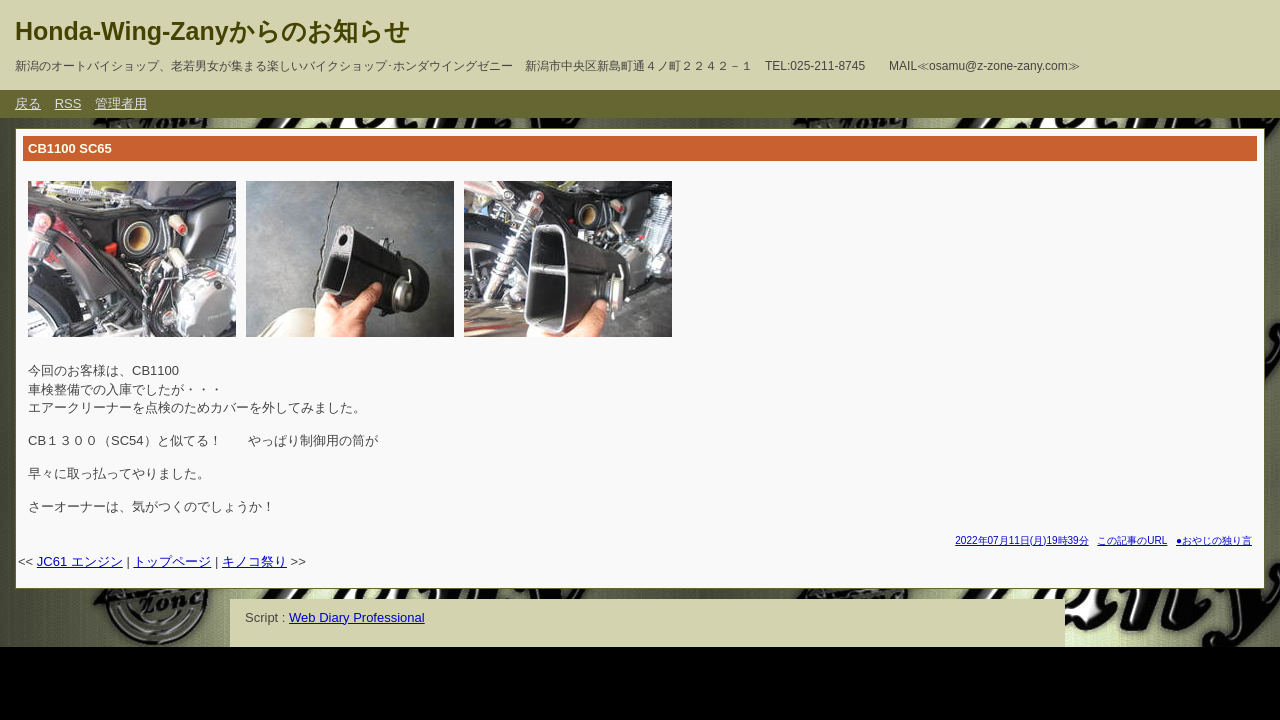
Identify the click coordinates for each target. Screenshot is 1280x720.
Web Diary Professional (357, 617)
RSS (68, 103)
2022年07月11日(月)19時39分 (1021, 540)
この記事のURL (1132, 540)
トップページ (172, 561)
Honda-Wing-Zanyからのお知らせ (212, 31)
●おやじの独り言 (1214, 540)
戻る (28, 103)
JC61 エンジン (80, 561)
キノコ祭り (254, 561)
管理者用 (121, 103)
